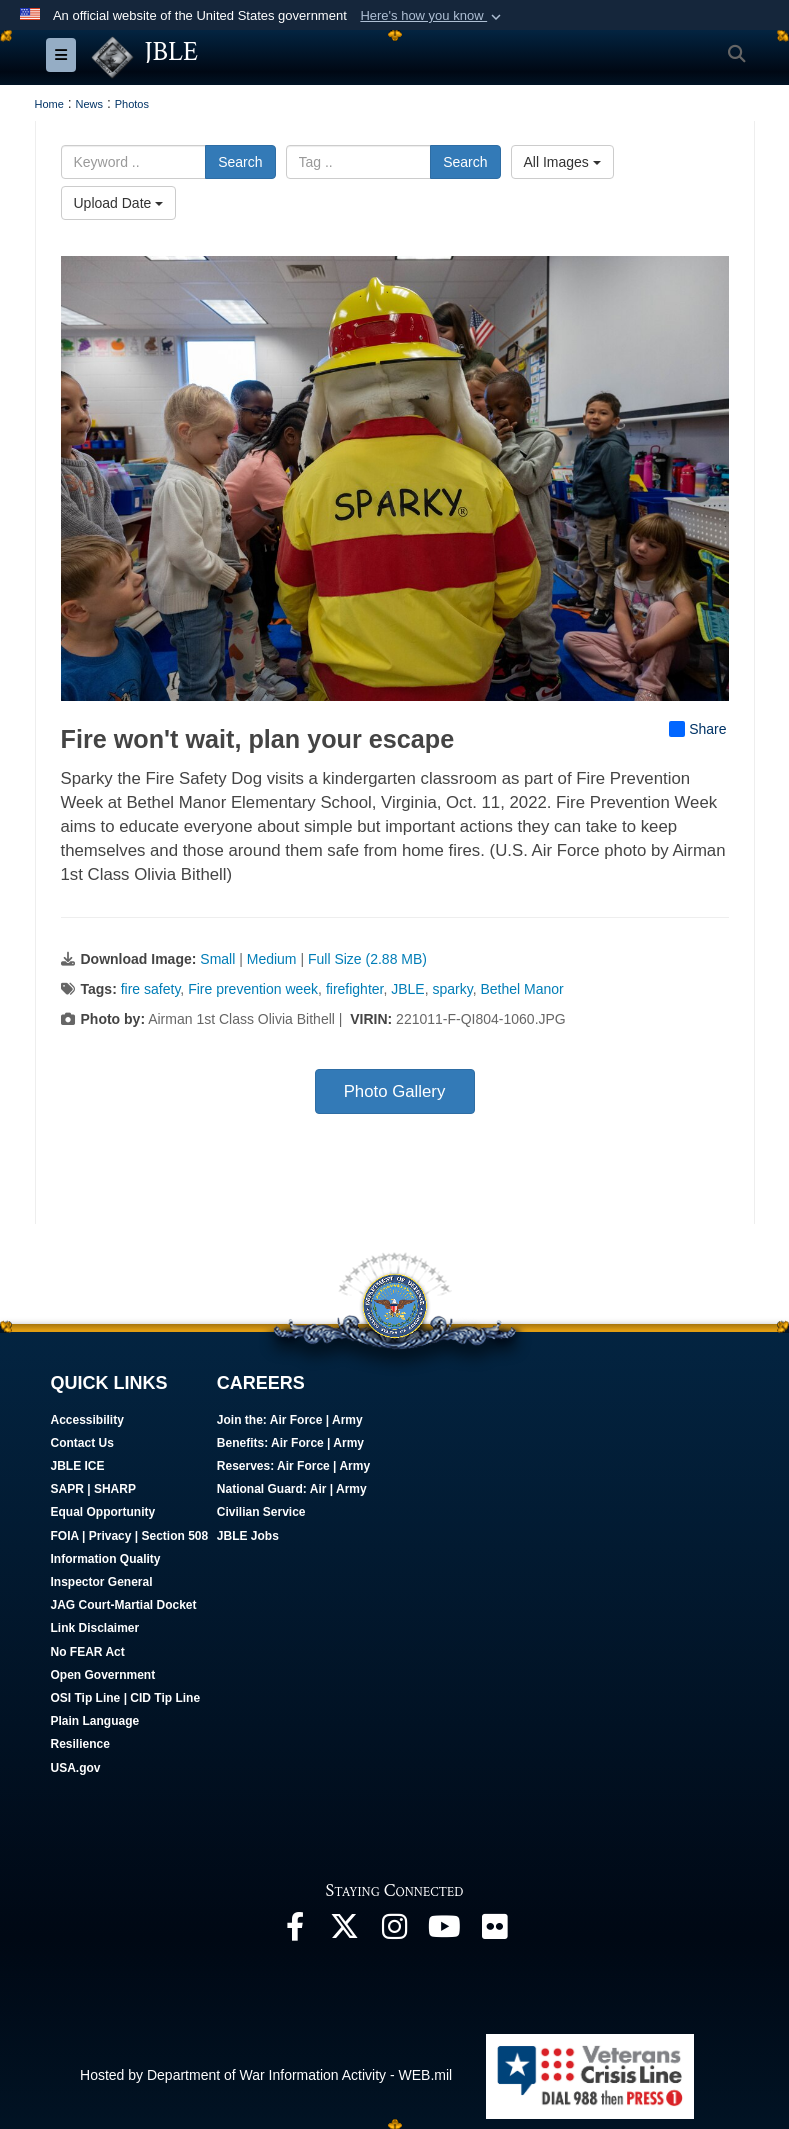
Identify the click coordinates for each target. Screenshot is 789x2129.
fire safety (151, 989)
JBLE (407, 989)
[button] (432, 16)
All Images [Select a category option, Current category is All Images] (562, 162)
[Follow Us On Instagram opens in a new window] (395, 1932)
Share (697, 729)
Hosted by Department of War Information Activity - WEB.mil (266, 2075)
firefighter (355, 989)
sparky (453, 989)
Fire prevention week (253, 989)
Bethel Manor (521, 989)
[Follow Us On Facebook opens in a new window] (295, 1932)
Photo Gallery (395, 1091)
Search (240, 162)
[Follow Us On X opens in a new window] (345, 1932)
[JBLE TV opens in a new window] (445, 1932)
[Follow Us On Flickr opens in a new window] (495, 1932)
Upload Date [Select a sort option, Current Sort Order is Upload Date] (119, 203)
